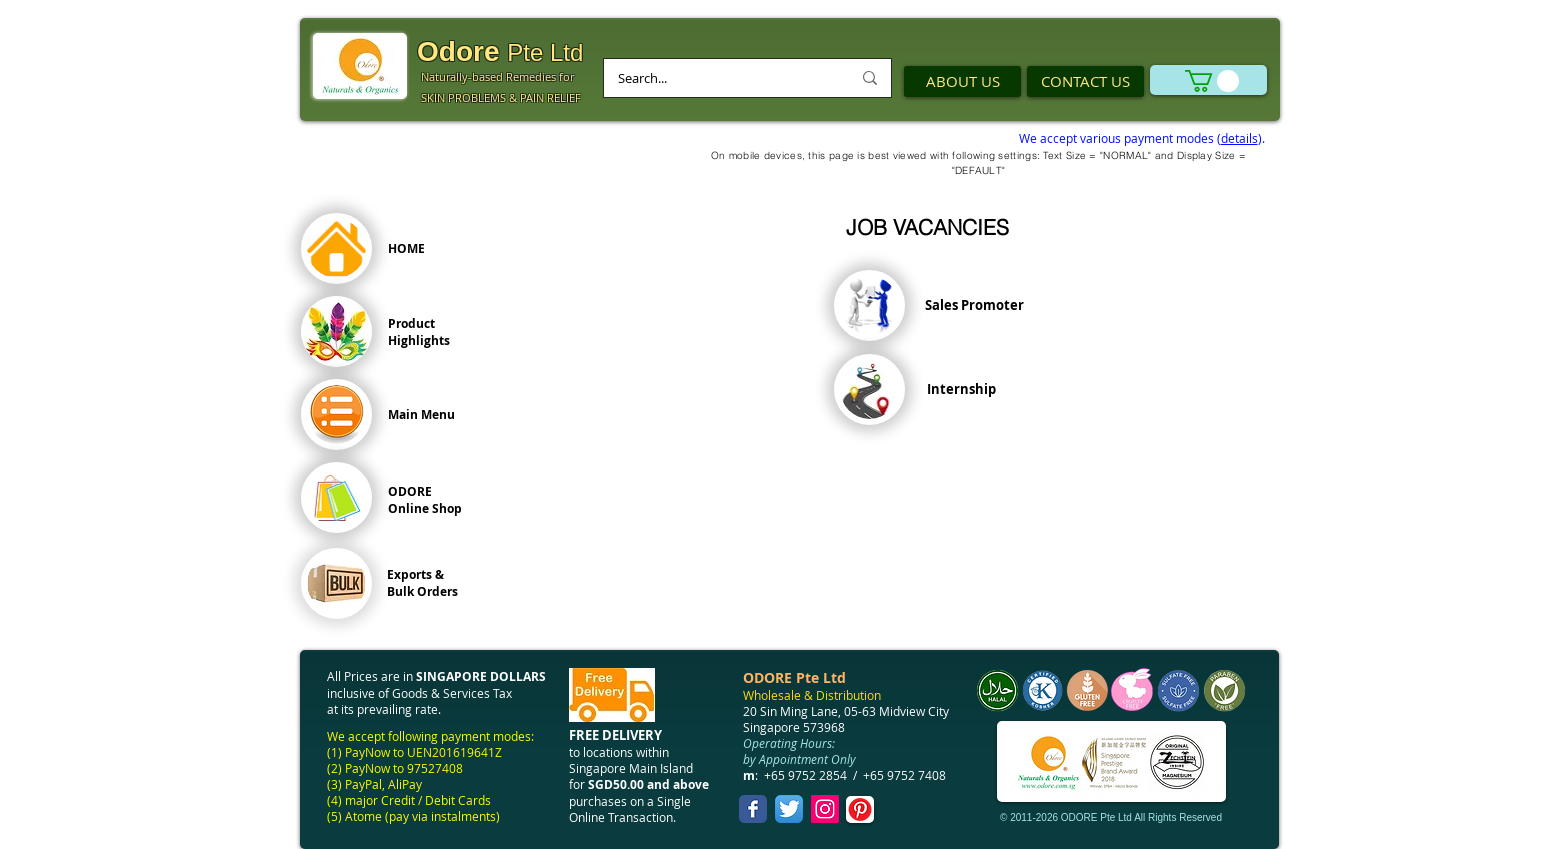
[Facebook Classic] (753, 809)
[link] (1212, 81)
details (1239, 138)
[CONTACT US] (1085, 81)
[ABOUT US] (962, 81)
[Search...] (719, 78)
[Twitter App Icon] (789, 809)
